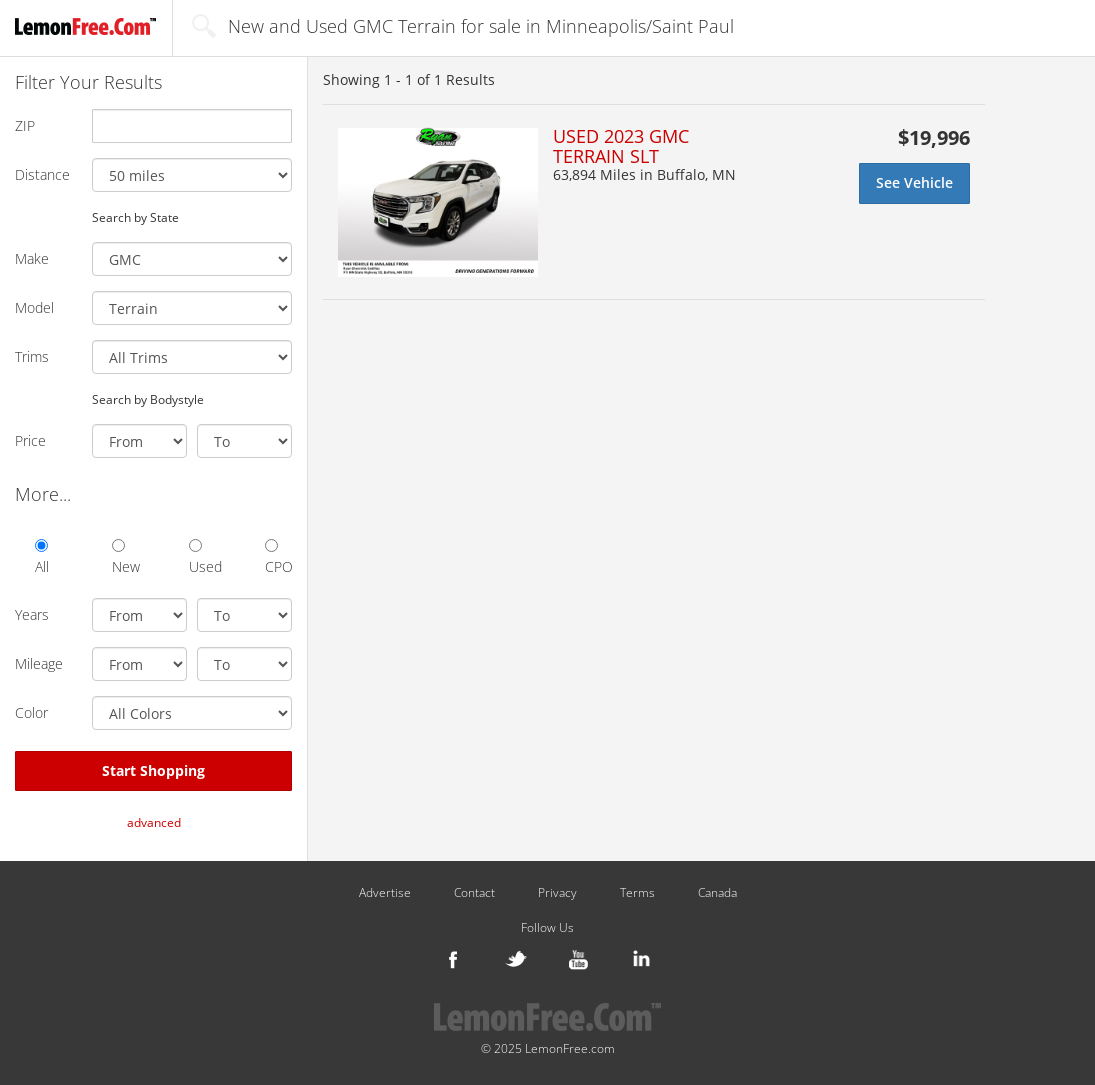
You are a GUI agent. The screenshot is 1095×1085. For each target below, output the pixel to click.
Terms (637, 893)
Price (30, 440)
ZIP (25, 125)
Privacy (557, 893)
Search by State (135, 217)
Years (32, 614)
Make (32, 258)
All (42, 557)
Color (31, 712)
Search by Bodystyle (148, 399)
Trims (32, 356)
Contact (474, 893)
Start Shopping (153, 770)
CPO (278, 557)
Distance (42, 174)
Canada (717, 893)
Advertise (385, 893)
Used (202, 557)
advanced (154, 822)
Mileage (39, 663)
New (125, 557)
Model (34, 307)
